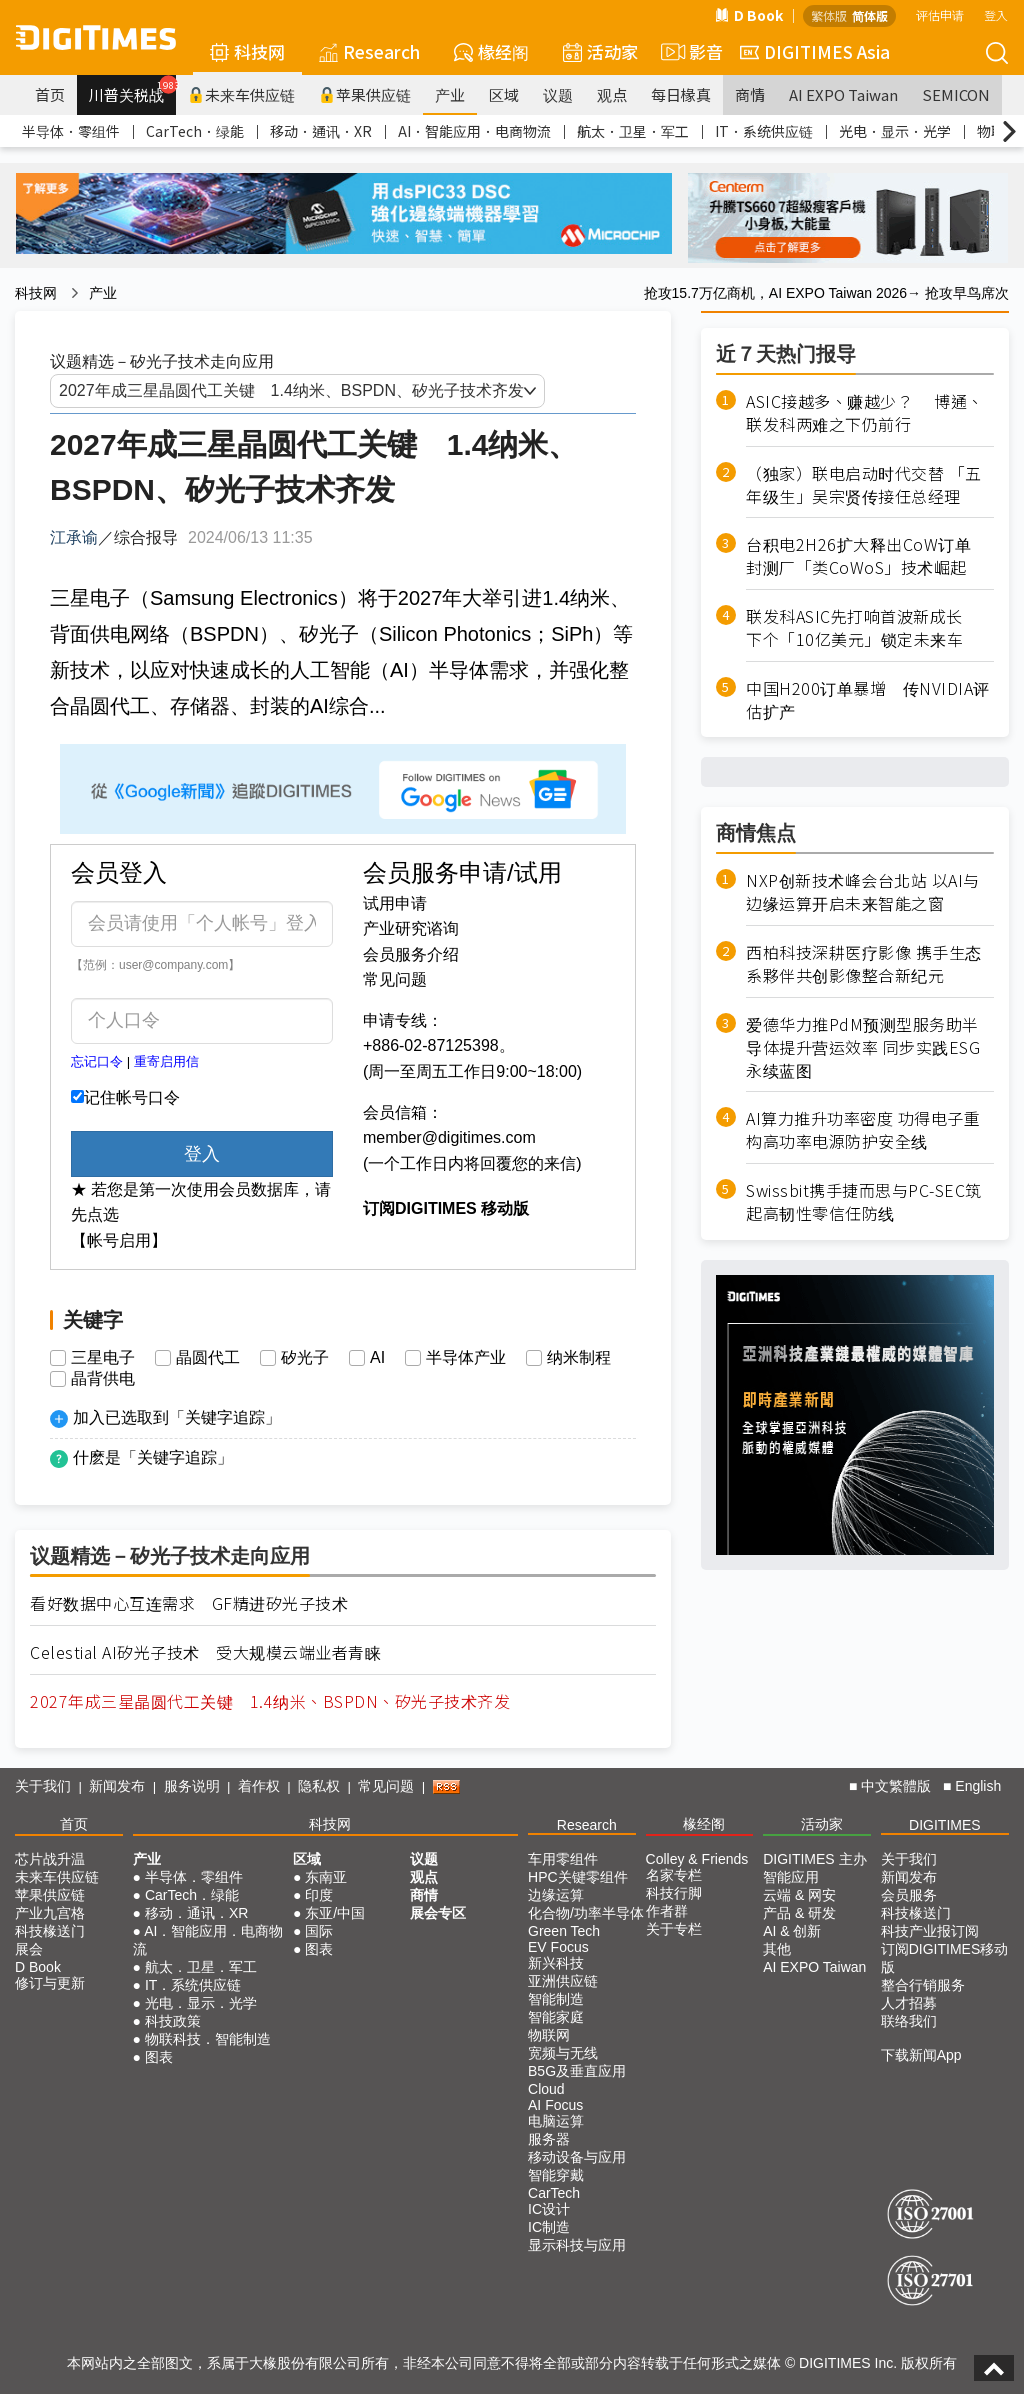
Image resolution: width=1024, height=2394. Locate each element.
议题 (558, 94)
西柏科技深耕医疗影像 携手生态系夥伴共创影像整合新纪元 (864, 964)
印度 (319, 1895)
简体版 (870, 15)
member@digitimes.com (449, 1137)
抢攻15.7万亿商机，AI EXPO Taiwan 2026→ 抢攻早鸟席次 (826, 293)
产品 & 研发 (799, 1913)
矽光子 (305, 1358)
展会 (29, 1949)
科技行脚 (674, 1893)
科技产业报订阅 (930, 1931)
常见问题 (395, 979)
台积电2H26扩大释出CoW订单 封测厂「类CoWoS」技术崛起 (867, 556)
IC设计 (549, 2209)
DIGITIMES (945, 1825)
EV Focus (558, 1947)
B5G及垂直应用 (577, 2071)
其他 (777, 1949)
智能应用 (791, 1877)
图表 (159, 2057)
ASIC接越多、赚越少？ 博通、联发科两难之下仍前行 (865, 413)
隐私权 (319, 1786)
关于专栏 (674, 1929)
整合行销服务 (923, 1985)
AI (377, 1358)
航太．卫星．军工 (633, 131)
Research (369, 51)
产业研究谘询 (411, 928)
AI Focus (555, 2105)
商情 (750, 94)
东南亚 (326, 1877)
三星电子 (103, 1358)
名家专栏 (674, 1875)
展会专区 (438, 1913)
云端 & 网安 (799, 1895)
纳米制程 (579, 1358)
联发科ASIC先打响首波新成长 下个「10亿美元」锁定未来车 (862, 628)
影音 (689, 52)
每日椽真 (681, 94)
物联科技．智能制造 (208, 2039)
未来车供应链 (241, 94)
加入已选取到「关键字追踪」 (177, 1417)
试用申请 (395, 903)
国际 (319, 1931)
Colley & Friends (697, 1859)
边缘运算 (556, 1895)
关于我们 (43, 1786)
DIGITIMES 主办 (814, 1859)
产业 (450, 94)
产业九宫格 (50, 1913)
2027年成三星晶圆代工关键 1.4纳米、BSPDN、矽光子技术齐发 (270, 1701)
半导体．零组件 (71, 131)
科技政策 (173, 2021)
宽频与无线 (563, 2053)
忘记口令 (97, 1061)
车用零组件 (563, 1859)
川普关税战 (132, 90)
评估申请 (940, 14)
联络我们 (909, 2021)
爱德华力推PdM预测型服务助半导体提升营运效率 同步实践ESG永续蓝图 (863, 1047)
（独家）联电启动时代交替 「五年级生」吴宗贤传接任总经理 (864, 485)
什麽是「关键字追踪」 (153, 1457)
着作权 (259, 1786)
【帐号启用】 (119, 1240)
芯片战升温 (50, 1859)
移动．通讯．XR (321, 131)
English (978, 1786)
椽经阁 (491, 51)
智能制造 (556, 1999)
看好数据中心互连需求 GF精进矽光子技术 (189, 1603)
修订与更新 (50, 1983)
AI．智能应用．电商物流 (474, 131)
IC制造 (549, 2227)
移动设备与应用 (577, 2157)
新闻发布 (117, 1786)
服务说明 (192, 1786)
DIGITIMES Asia (815, 51)
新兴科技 (556, 1963)
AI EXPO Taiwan (843, 94)
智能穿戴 (556, 2175)
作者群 (667, 1911)
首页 (50, 94)
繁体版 (829, 15)
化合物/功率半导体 (586, 1913)
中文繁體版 (896, 1786)
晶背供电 (103, 1379)
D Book (749, 15)
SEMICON (956, 94)
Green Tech (564, 1931)
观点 (612, 94)
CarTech (554, 2193)
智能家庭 (556, 2017)
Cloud (546, 2089)
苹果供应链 (365, 94)
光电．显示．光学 (895, 131)
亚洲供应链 (563, 1981)
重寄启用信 (166, 1061)
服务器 (549, 2139)
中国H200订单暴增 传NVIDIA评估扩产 (868, 700)
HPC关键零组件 (578, 1877)
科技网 (247, 51)
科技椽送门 (50, 1931)
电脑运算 (556, 2121)
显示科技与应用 (577, 2245)
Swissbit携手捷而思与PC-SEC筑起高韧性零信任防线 (864, 1202)
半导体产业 (466, 1358)
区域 (504, 94)
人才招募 (909, 2003)
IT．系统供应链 (764, 131)
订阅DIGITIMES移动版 (945, 1958)
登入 (996, 14)
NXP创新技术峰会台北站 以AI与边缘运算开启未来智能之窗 (863, 892)
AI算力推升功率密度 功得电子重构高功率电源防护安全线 (863, 1130)
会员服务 (909, 1895)
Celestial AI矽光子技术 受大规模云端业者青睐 (205, 1652)
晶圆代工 (208, 1358)
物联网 (549, 2035)
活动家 (600, 51)
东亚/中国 (335, 1913)
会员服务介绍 (411, 954)
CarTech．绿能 (195, 131)
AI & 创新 (792, 1931)
